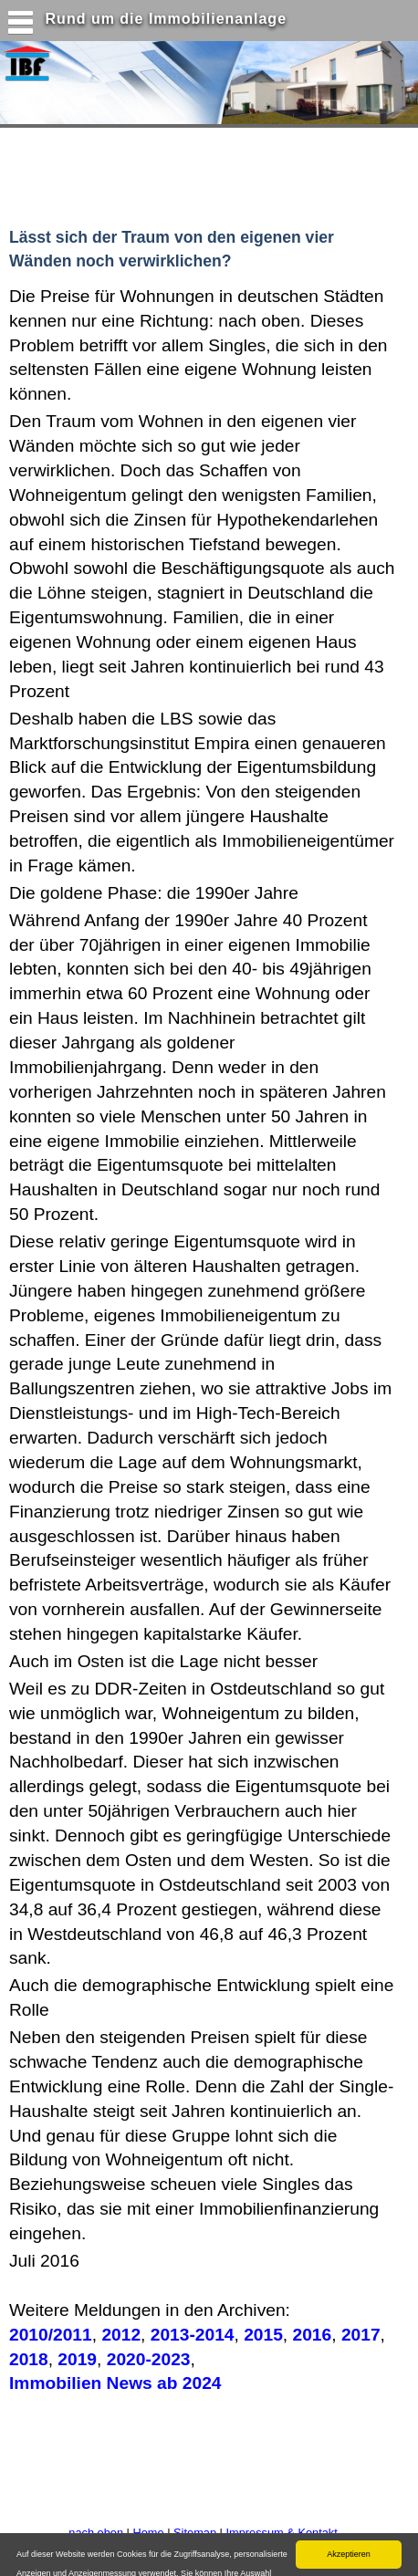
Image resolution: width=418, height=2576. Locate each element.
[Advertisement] (160, 173)
